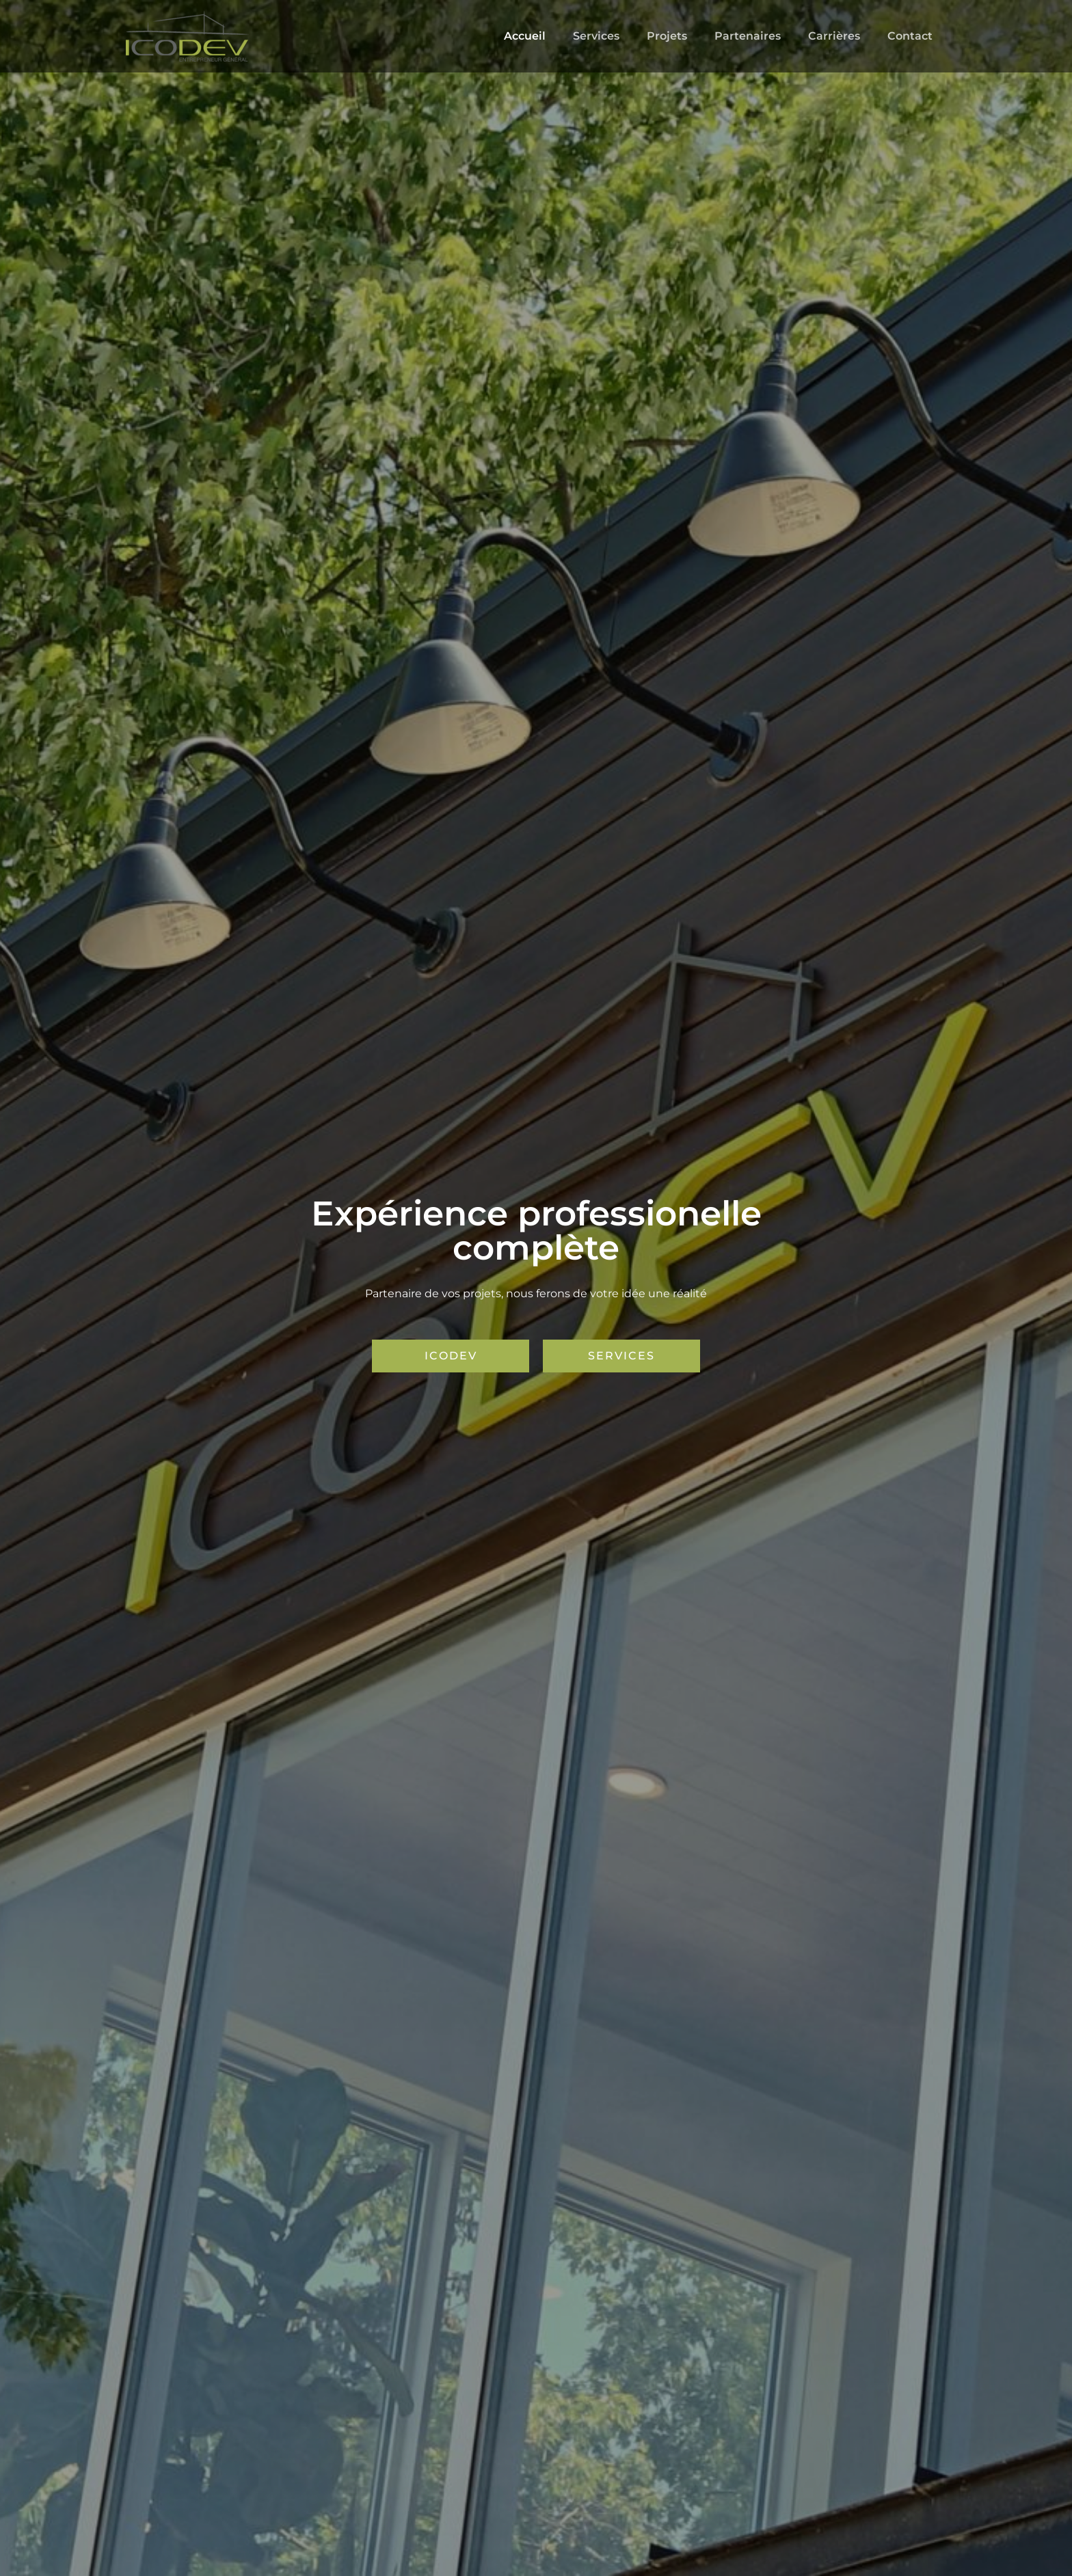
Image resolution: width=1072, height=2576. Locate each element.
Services (621, 35)
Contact (912, 35)
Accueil (555, 35)
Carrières (842, 35)
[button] (450, 1356)
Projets (686, 35)
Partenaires (761, 35)
